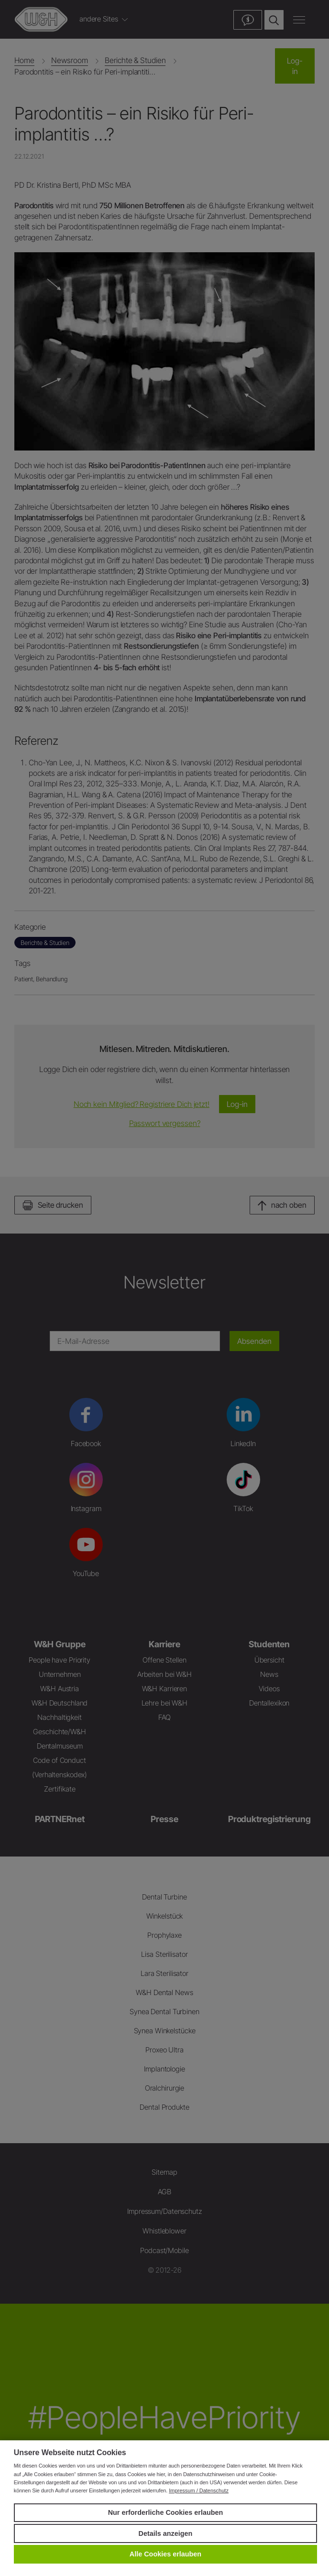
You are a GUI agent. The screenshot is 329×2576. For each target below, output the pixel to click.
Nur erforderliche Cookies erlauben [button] (165, 2512)
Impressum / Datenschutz (199, 2490)
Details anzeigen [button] (166, 2533)
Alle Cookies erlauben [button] (165, 2554)
